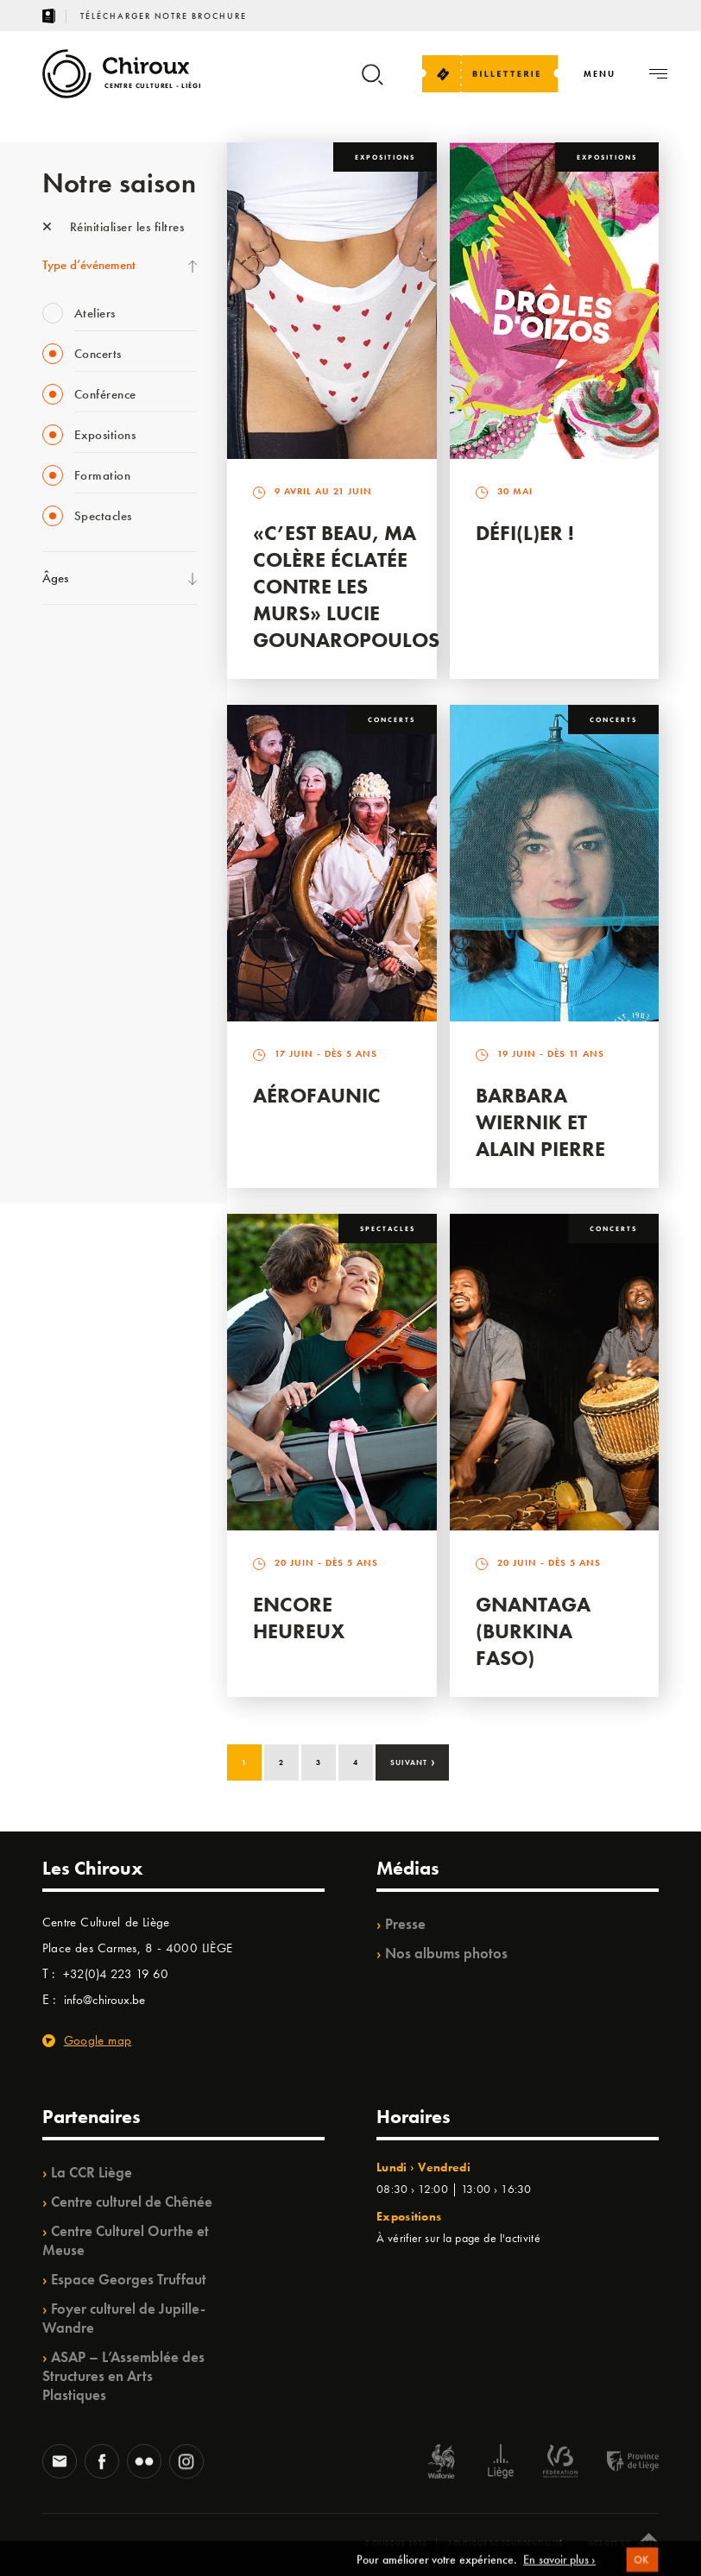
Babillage (66, 789)
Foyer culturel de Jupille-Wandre (123, 2318)
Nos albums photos (446, 1953)
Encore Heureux (298, 1617)
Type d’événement (89, 264)
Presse (405, 1923)
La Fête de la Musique (98, 683)
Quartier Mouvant (89, 930)
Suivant (413, 1760)
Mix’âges (66, 754)
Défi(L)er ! (525, 532)
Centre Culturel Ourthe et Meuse (125, 2240)
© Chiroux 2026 (395, 2543)
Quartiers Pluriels (85, 966)
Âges (55, 578)
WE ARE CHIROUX (92, 1107)
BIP (50, 860)
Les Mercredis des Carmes (108, 718)
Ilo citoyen (68, 1001)
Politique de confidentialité (505, 2543)
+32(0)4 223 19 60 (115, 1973)
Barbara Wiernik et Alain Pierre (540, 1122)
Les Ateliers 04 (80, 895)
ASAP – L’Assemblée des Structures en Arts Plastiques (123, 2375)
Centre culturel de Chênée (131, 2201)
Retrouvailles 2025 (92, 1143)
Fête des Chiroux (85, 648)
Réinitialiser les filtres (113, 227)
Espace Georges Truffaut (128, 2279)
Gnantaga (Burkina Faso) (533, 1631)
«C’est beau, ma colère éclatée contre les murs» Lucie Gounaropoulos (346, 586)
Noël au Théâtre (83, 1072)
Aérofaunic (317, 1095)
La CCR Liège (91, 2172)
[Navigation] (599, 73)
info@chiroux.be (104, 1999)
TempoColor (73, 1037)
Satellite (62, 824)
